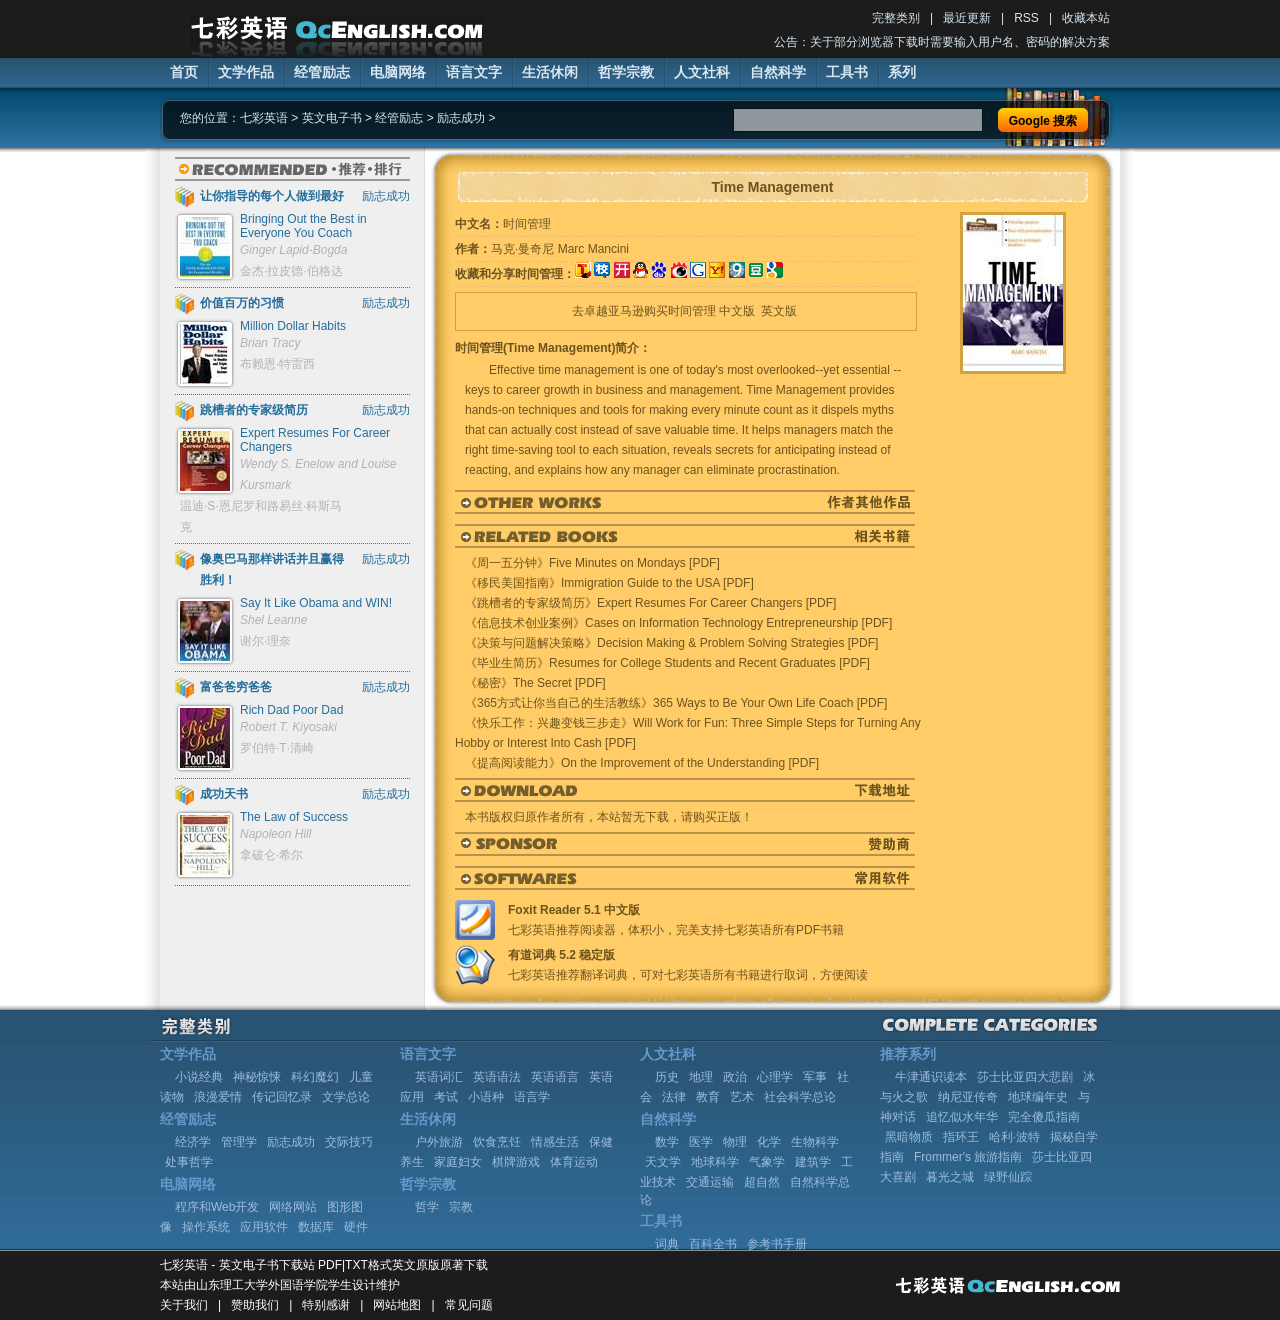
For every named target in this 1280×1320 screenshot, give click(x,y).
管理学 (239, 1142)
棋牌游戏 (516, 1162)
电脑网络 (398, 72)
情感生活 (555, 1142)
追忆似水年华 (962, 1117)
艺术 (742, 1097)
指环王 (961, 1137)
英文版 (779, 311)
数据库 (316, 1227)
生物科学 (815, 1142)
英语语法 (497, 1077)
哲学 (427, 1207)
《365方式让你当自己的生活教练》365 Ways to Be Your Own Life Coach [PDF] (676, 703)
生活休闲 (550, 72)
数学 (667, 1142)
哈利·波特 (1014, 1137)
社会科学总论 (800, 1097)
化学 (769, 1142)
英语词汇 (439, 1077)
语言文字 (474, 72)
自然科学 (778, 72)
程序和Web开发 (217, 1207)
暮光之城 (950, 1177)
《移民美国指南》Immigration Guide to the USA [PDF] (609, 583)
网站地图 (397, 1305)
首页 (184, 72)
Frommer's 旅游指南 (968, 1157)
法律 (674, 1097)
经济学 (193, 1142)
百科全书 (713, 1244)
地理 (701, 1077)
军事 (815, 1077)
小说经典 (199, 1077)
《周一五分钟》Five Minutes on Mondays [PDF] (592, 563)
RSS (1026, 18)
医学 (701, 1142)
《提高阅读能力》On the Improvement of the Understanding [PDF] (642, 763)
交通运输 (710, 1182)
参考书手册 (777, 1244)
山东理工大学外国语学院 (262, 1285)
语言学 (532, 1097)
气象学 (767, 1162)
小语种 (486, 1097)
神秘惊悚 (257, 1077)
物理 (735, 1142)
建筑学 (813, 1162)
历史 (667, 1077)
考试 (446, 1097)
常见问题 (469, 1305)
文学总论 (346, 1097)
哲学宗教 (626, 72)
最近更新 (967, 18)
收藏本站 (1086, 18)
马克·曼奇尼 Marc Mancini (560, 249)
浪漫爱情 (218, 1097)
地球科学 (715, 1162)
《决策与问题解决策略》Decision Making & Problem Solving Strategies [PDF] (671, 643)
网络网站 (293, 1207)
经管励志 (322, 72)
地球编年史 (1038, 1097)
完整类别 (896, 18)
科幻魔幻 (315, 1077)
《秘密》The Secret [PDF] (535, 683)
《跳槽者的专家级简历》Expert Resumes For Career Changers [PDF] (650, 603)
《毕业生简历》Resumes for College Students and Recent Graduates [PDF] (667, 663)
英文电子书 (332, 118)
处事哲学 (189, 1162)
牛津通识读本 (931, 1077)
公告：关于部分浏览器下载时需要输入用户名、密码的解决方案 (942, 42)
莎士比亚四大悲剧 (1025, 1077)
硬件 (356, 1227)
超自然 (762, 1182)
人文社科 (702, 72)
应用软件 (264, 1227)
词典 (667, 1244)
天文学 (663, 1162)
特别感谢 (326, 1305)
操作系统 (206, 1227)
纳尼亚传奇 (968, 1097)
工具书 (847, 72)
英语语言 (555, 1077)
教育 (708, 1097)
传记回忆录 (282, 1097)
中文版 (737, 311)
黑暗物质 (909, 1137)
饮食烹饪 (497, 1142)
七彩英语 (264, 118)
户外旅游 (439, 1142)
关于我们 (184, 1305)
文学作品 (246, 72)
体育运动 (574, 1162)
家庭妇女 (458, 1162)
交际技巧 (349, 1142)
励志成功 (461, 118)
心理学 (775, 1077)
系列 (902, 72)
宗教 (461, 1207)
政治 (735, 1077)
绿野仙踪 (1008, 1177)
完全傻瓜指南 (1044, 1117)
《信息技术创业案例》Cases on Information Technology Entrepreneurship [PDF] (678, 623)
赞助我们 (255, 1305)
